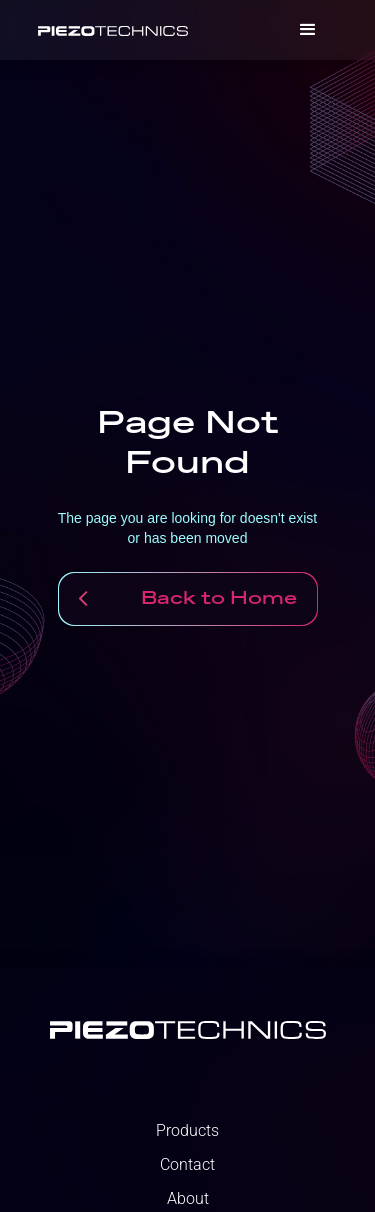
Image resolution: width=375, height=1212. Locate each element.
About (188, 1199)
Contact (187, 1165)
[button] (308, 30)
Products (187, 1131)
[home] (113, 30)
